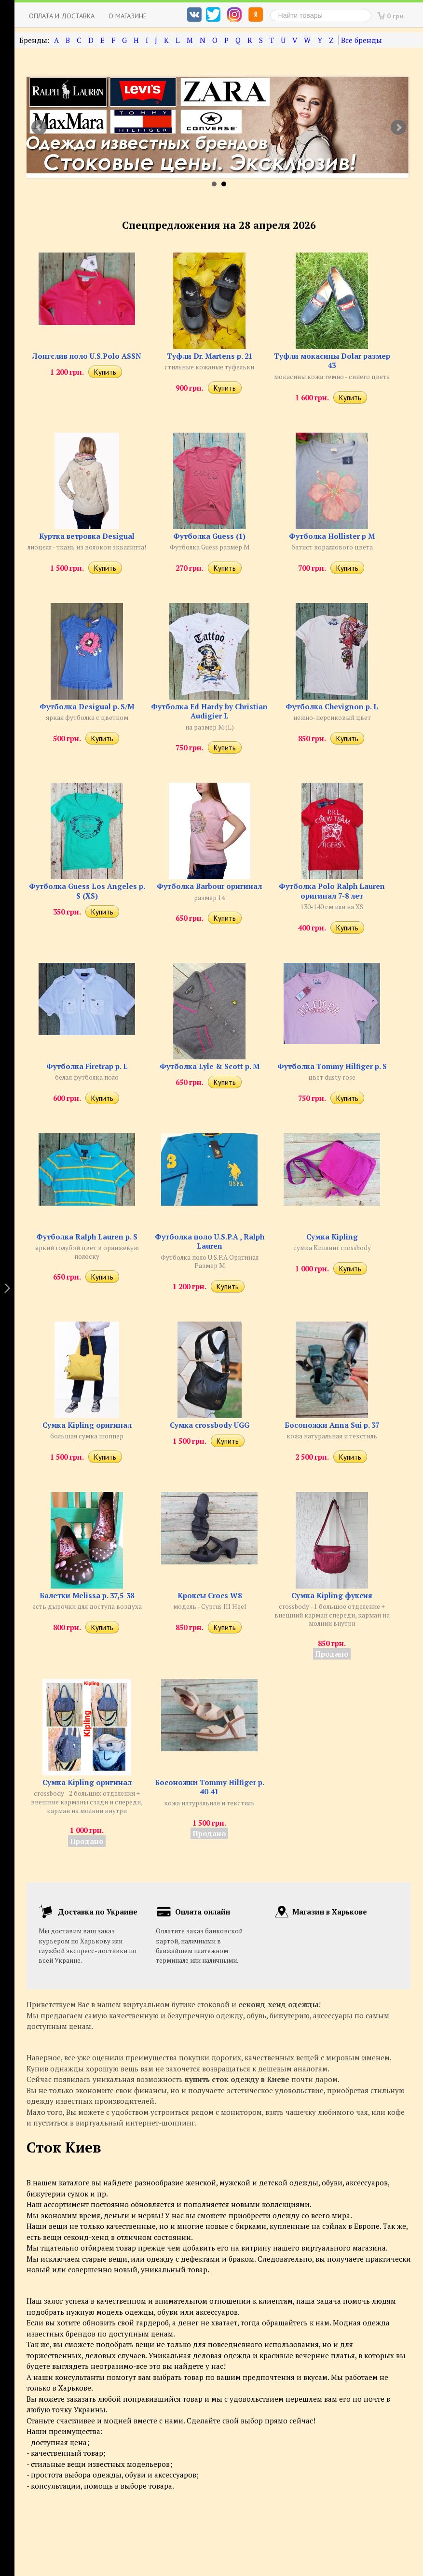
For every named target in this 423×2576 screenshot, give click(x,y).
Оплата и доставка (62, 15)
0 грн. (396, 15)
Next (398, 127)
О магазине (128, 15)
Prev (39, 127)
